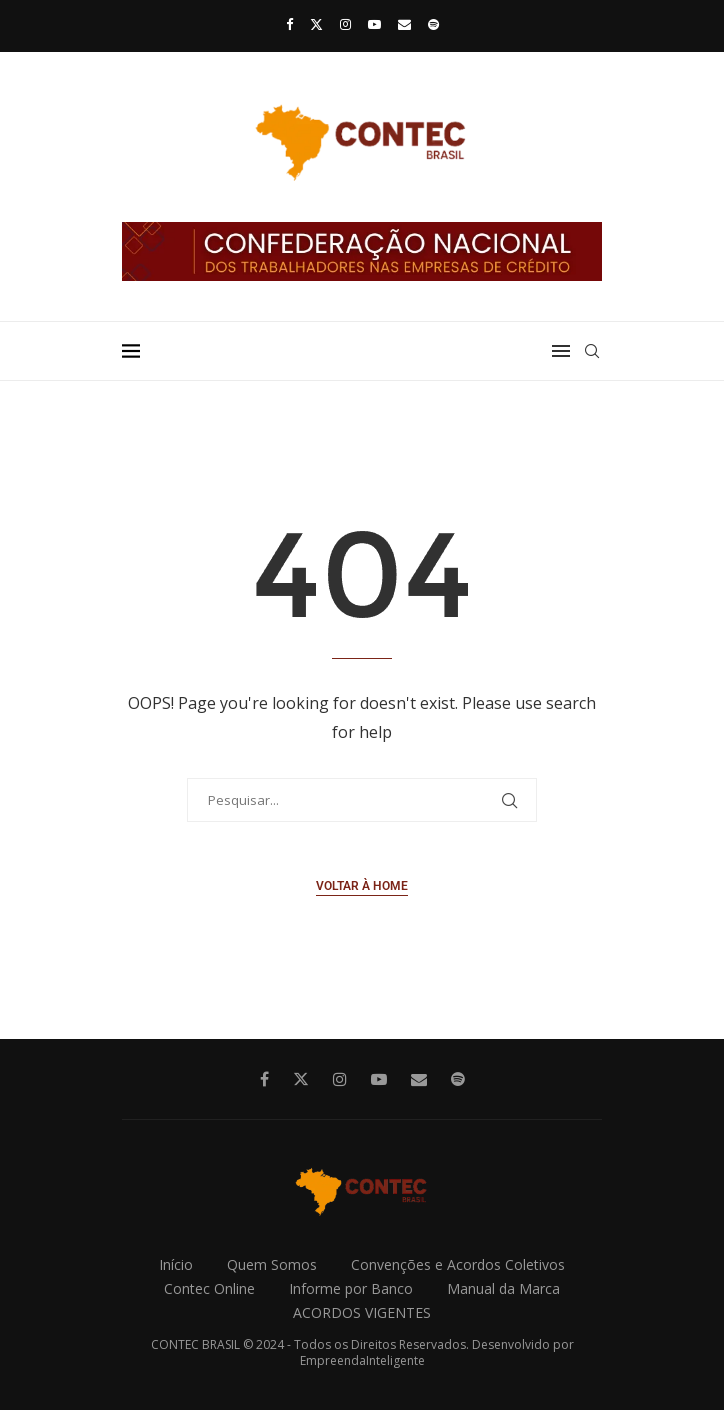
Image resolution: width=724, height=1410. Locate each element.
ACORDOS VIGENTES (362, 1312)
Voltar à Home (362, 886)
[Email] (404, 24)
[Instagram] (345, 24)
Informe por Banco (351, 1288)
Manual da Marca (503, 1288)
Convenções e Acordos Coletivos (458, 1264)
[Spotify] (433, 24)
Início (176, 1264)
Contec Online (209, 1288)
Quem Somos (272, 1264)
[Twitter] (316, 24)
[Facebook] (289, 24)
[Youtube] (374, 24)
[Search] (592, 351)
